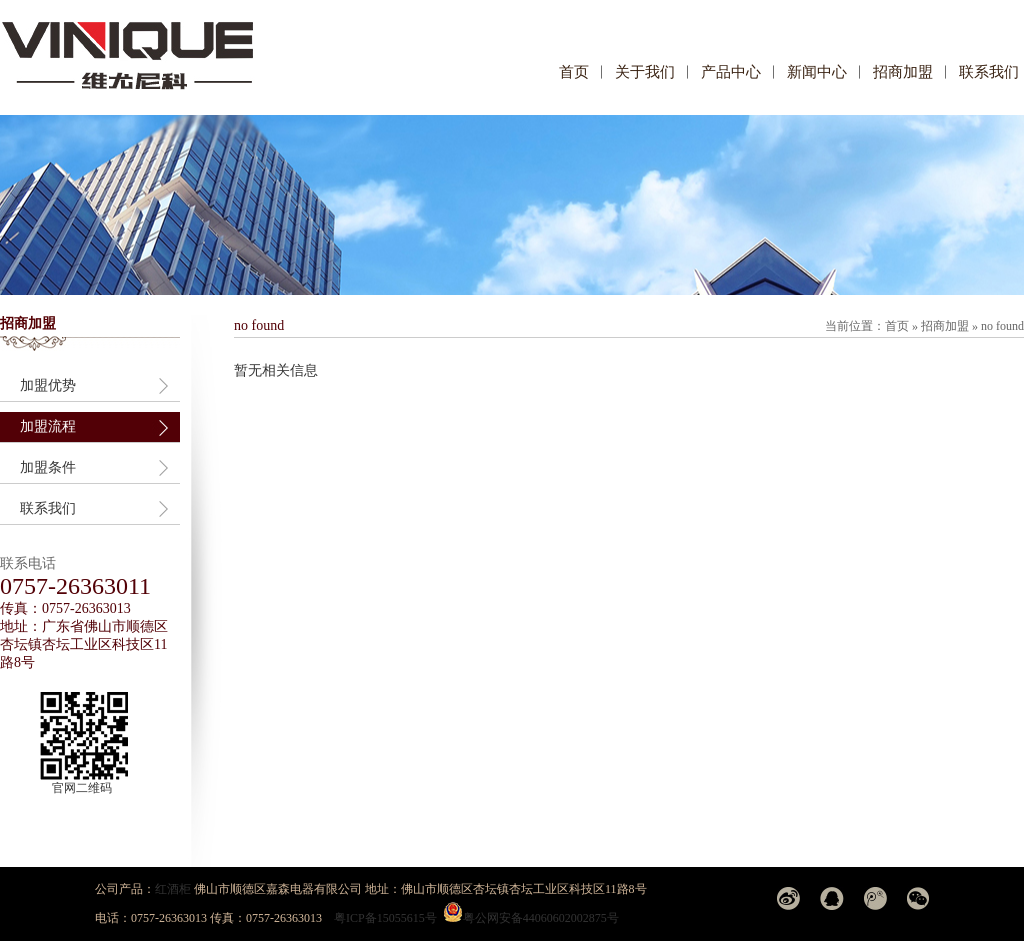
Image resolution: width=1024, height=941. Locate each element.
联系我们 (989, 72)
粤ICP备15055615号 (385, 918)
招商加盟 (903, 72)
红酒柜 (173, 889)
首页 (574, 72)
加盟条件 (48, 467)
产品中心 (731, 72)
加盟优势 (48, 385)
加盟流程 (48, 426)
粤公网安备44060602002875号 (541, 918)
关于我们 (645, 72)
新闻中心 (817, 72)
